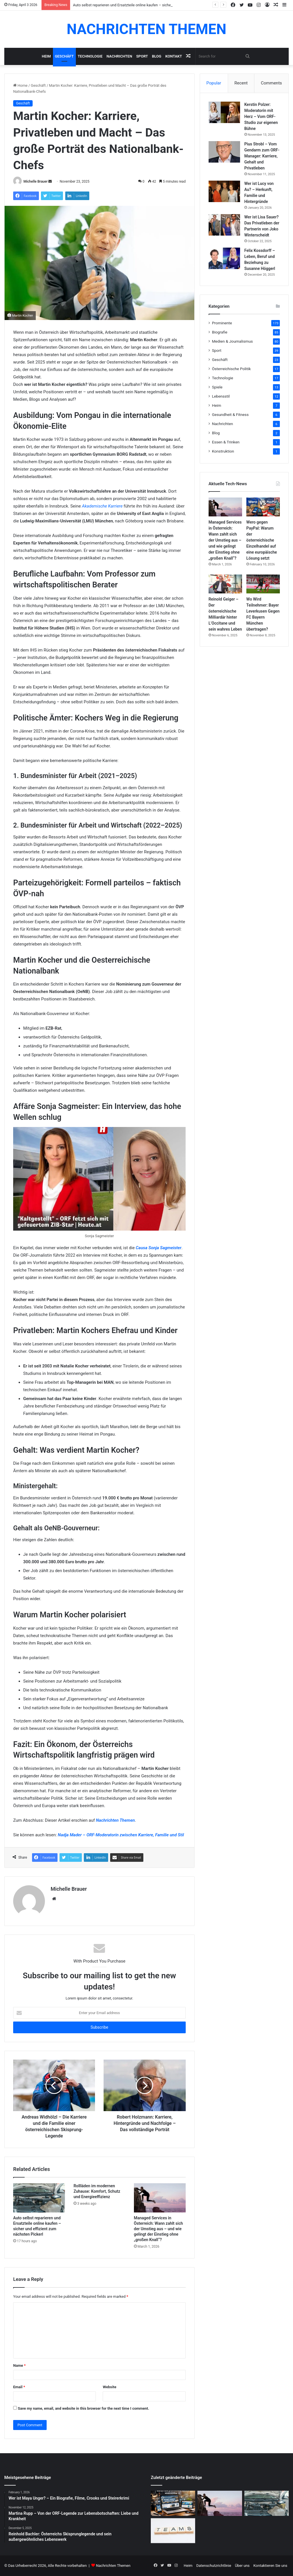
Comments (271, 83)
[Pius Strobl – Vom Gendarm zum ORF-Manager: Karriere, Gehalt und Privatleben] (224, 152)
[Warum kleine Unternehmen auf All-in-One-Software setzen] (173, 2530)
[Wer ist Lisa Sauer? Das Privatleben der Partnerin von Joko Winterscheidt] (224, 225)
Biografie (219, 332)
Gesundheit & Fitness (230, 414)
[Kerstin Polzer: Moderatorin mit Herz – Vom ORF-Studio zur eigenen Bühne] (224, 112)
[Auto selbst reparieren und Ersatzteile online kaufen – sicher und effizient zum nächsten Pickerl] (39, 2197)
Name (19, 2365)
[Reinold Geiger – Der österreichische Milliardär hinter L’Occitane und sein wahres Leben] (225, 584)
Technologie (90, 56)
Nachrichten (119, 56)
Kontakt (173, 56)
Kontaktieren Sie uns (270, 2565)
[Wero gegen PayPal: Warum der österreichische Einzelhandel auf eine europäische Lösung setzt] (263, 507)
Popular (213, 83)
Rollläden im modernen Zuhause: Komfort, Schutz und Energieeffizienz (97, 2191)
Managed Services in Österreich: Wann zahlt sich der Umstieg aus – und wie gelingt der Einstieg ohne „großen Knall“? (158, 2229)
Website (109, 2387)
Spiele (217, 387)
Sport (142, 56)
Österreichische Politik (231, 368)
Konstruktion (223, 451)
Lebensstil (221, 396)
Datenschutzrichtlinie (213, 2565)
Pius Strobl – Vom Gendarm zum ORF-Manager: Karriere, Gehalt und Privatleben (262, 156)
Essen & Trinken (225, 442)
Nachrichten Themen (115, 1820)
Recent (241, 83)
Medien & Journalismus (232, 341)
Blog (156, 56)
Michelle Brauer (35, 181)
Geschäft (64, 56)
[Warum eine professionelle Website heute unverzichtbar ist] (173, 2503)
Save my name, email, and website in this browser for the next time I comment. (83, 2408)
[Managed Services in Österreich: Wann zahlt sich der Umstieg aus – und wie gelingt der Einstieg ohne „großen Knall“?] (160, 2197)
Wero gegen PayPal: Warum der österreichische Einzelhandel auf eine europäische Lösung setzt (261, 540)
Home (20, 85)
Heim (46, 56)
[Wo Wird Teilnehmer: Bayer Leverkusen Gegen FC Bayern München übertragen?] (263, 584)
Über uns (242, 2565)
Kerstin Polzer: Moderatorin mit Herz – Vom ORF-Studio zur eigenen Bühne (261, 116)
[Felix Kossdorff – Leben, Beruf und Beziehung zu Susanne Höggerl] (224, 258)
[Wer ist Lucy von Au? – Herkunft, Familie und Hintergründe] (224, 191)
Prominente (222, 323)
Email (19, 2387)
